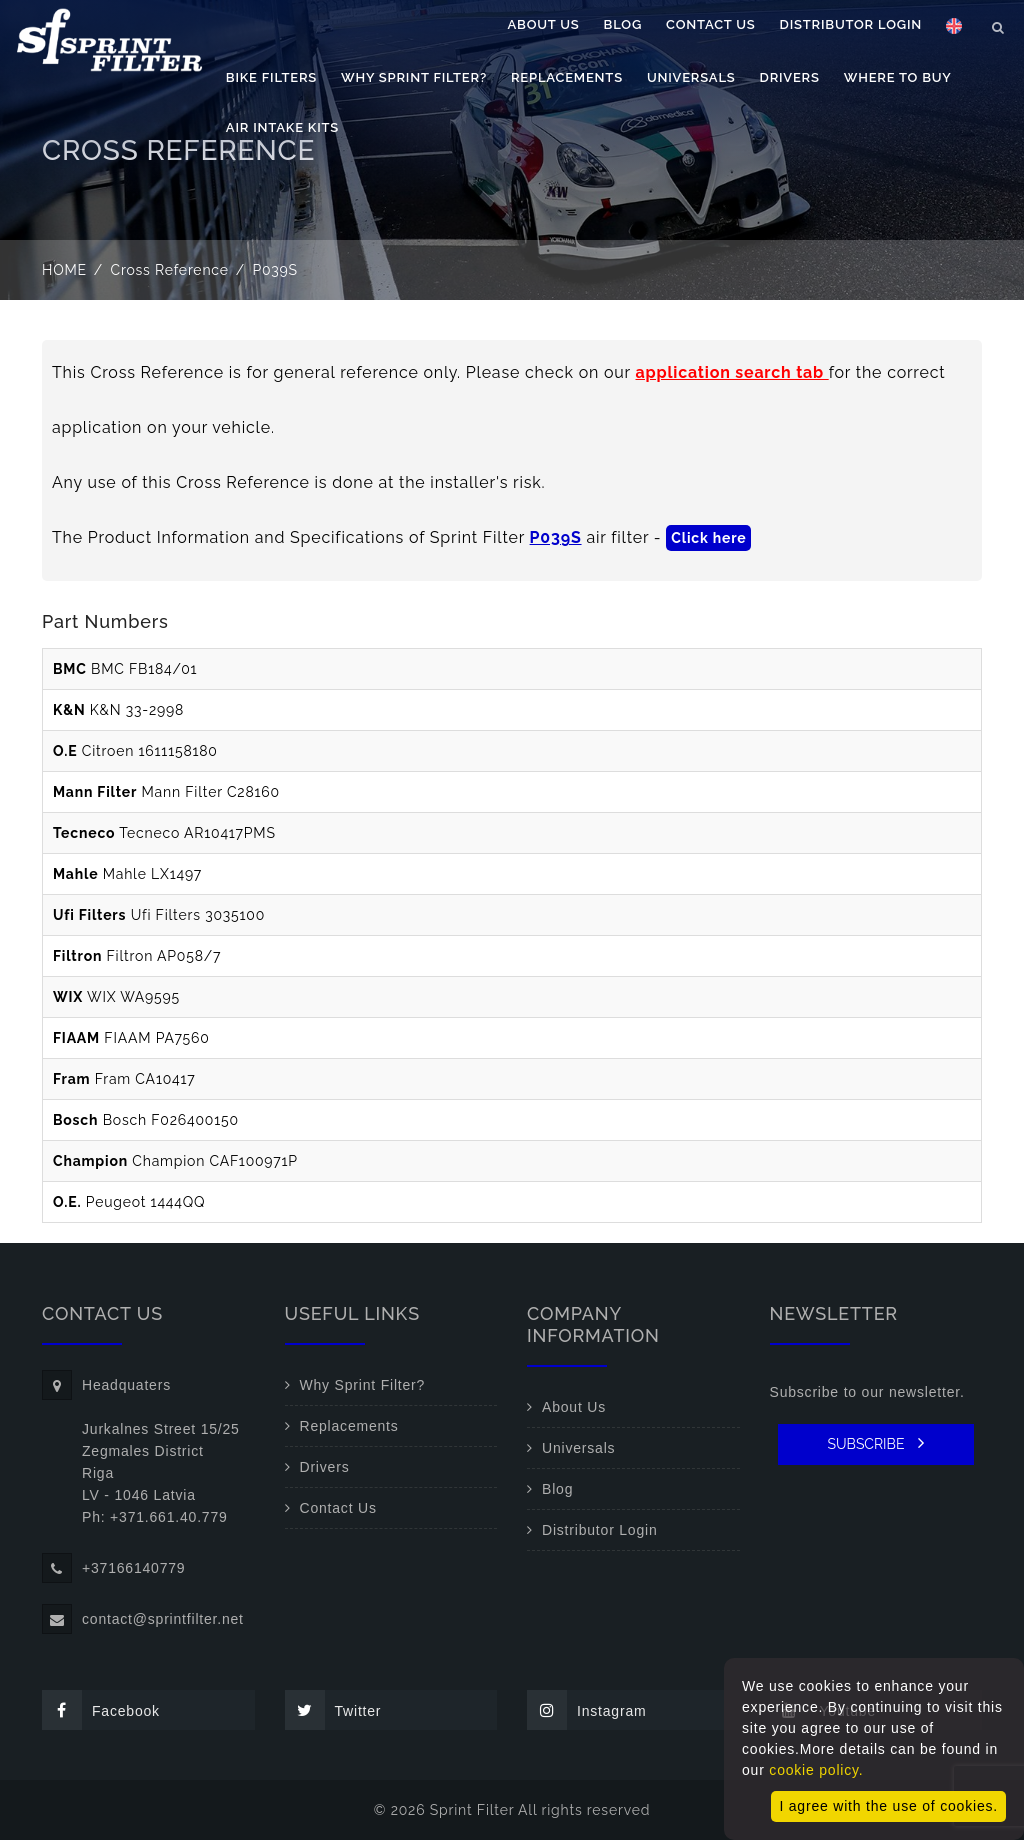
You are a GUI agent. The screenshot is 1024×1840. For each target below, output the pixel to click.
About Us (544, 104)
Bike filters (271, 157)
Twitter (333, 1710)
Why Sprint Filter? (414, 157)
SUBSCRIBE (875, 1443)
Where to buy (898, 157)
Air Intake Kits (282, 207)
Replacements (567, 157)
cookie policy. (816, 1770)
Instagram (586, 1710)
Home (64, 270)
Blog (623, 104)
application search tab (732, 372)
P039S (556, 537)
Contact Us (711, 104)
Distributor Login (851, 104)
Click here (708, 538)
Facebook (101, 1710)
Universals (691, 157)
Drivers (790, 157)
